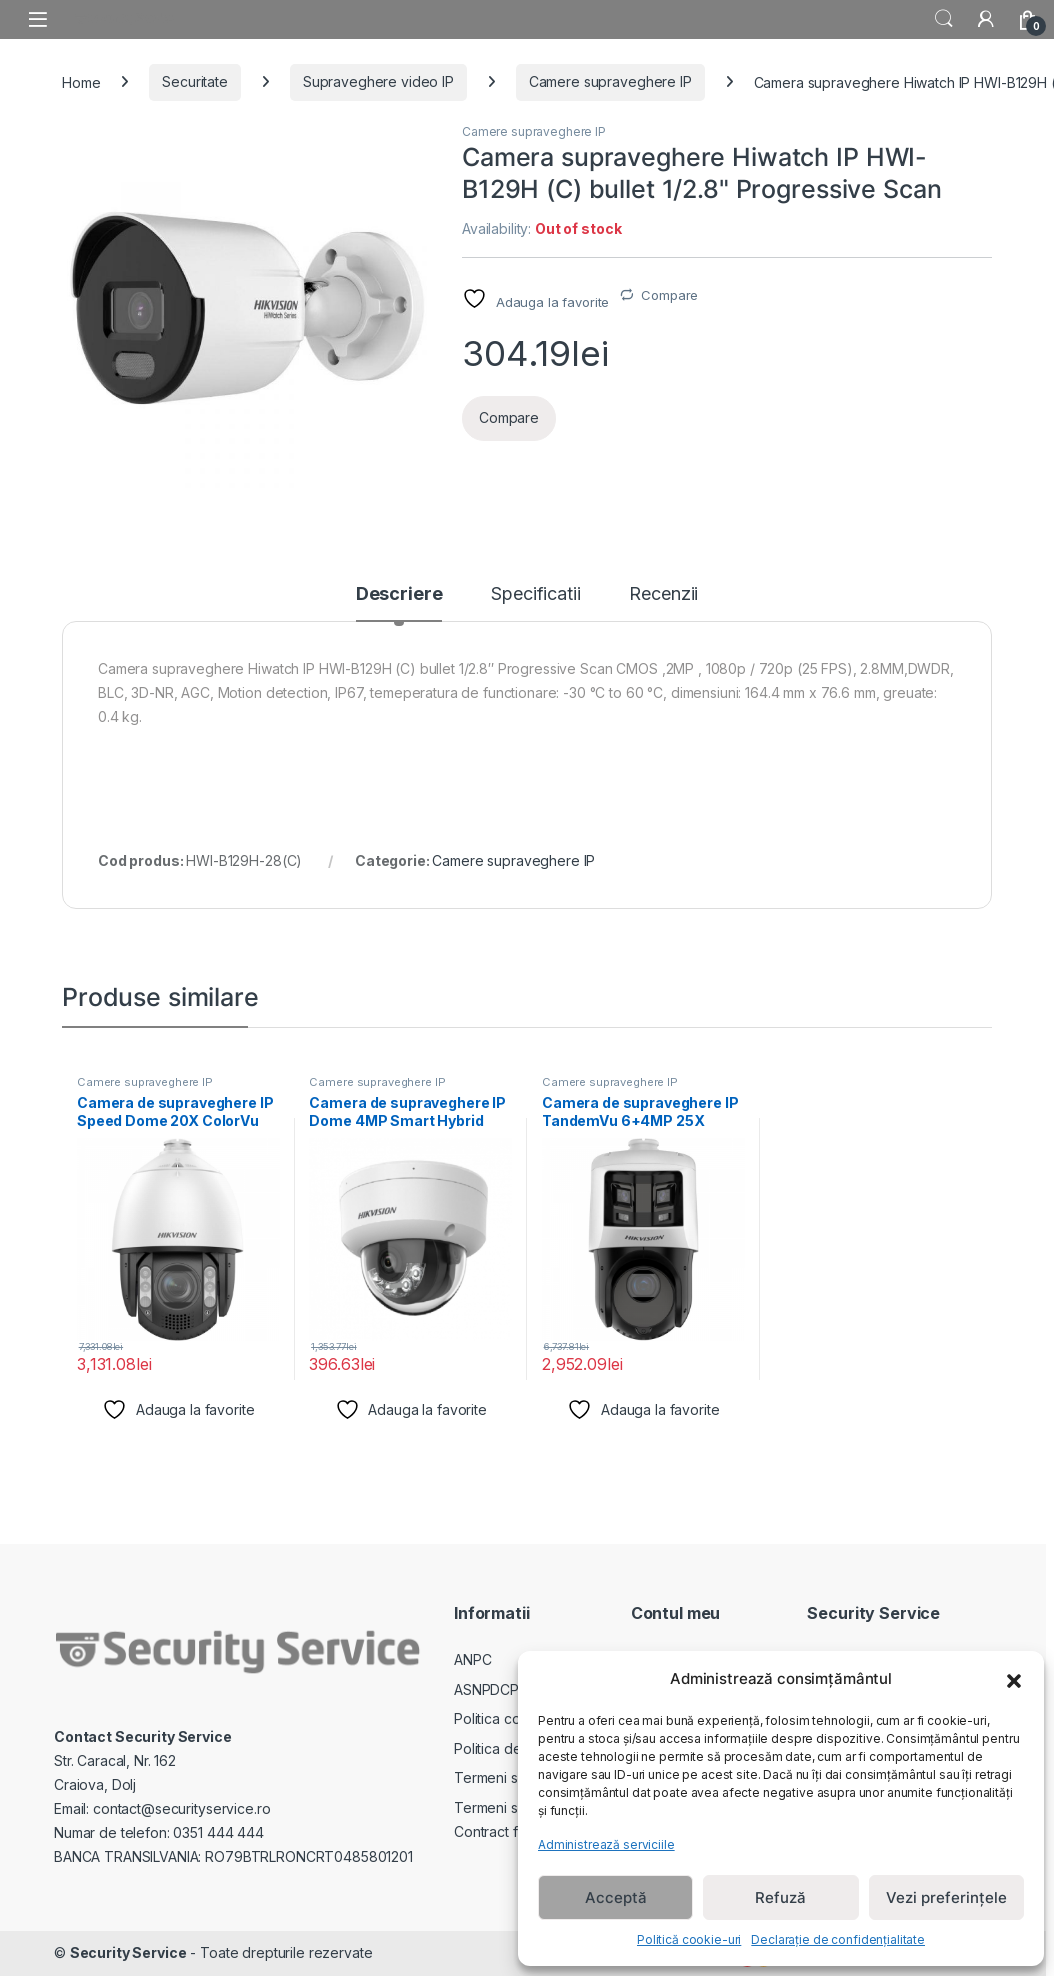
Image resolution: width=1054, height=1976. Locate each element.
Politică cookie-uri (689, 1939)
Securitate (195, 81)
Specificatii (535, 594)
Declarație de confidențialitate (838, 1939)
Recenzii (663, 594)
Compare (669, 295)
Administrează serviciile (606, 1844)
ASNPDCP (486, 1689)
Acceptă (616, 1897)
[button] (1014, 1679)
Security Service (128, 1952)
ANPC (472, 1659)
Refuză (780, 1897)
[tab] (399, 603)
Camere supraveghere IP (610, 81)
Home (81, 81)
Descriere (399, 594)
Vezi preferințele (946, 1897)
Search (944, 19)
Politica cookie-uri (512, 1718)
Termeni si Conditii (513, 1777)
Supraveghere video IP (378, 81)
